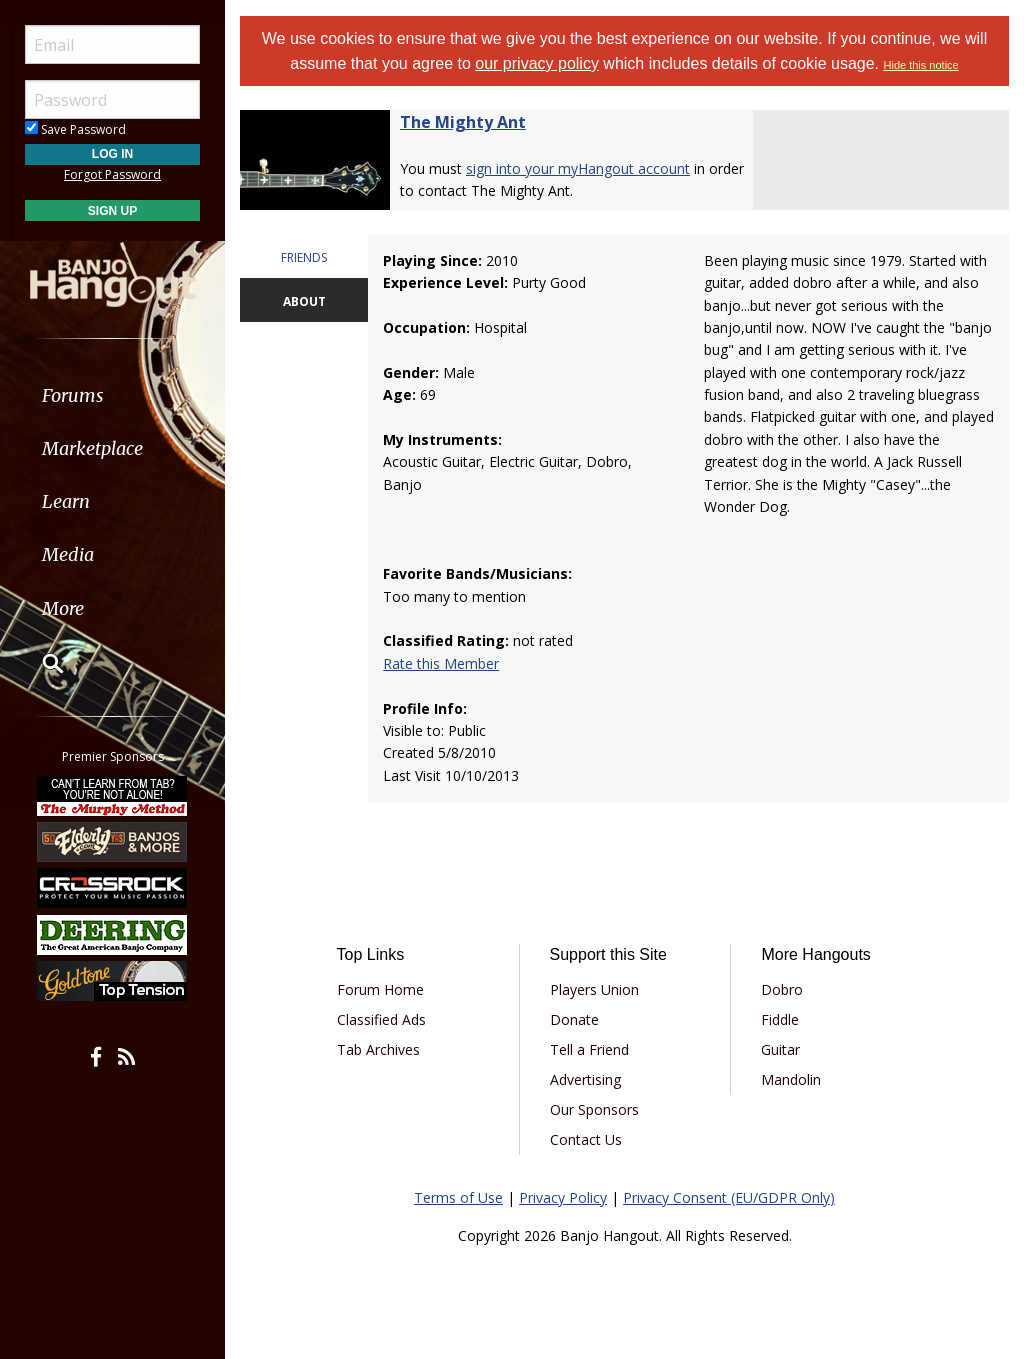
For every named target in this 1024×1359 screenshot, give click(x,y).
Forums (73, 395)
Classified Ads (381, 1019)
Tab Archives (378, 1049)
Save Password (75, 129)
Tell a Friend (589, 1049)
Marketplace (92, 448)
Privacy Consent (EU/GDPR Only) (729, 1197)
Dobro (782, 989)
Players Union (594, 989)
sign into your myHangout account (578, 168)
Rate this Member (441, 663)
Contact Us (586, 1139)
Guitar (780, 1049)
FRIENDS (304, 257)
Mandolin (791, 1079)
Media (68, 554)
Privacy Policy (563, 1197)
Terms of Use (458, 1197)
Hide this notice (921, 65)
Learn (66, 501)
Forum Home (380, 989)
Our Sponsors (594, 1109)
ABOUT (304, 301)
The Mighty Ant (463, 122)
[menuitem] (112, 395)
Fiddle (780, 1019)
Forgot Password (112, 174)
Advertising (585, 1079)
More (63, 608)
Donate (574, 1019)
